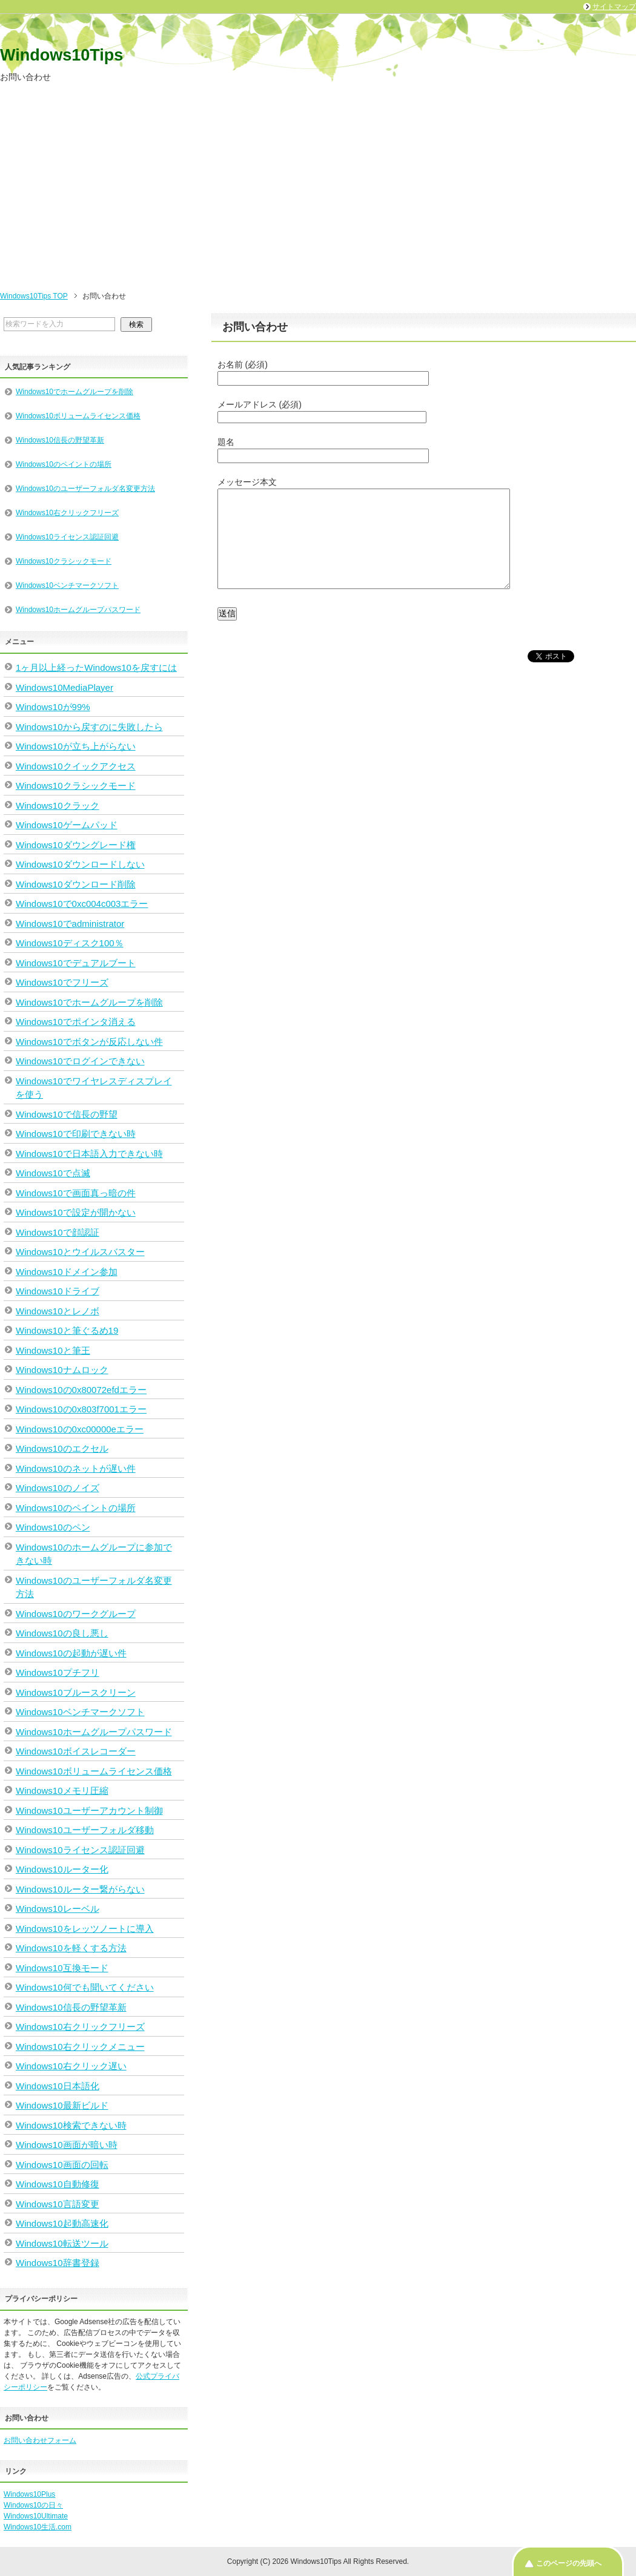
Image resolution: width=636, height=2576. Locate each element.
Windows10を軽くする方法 (71, 1948)
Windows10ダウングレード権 (76, 845)
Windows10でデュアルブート (76, 963)
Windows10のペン (53, 1527)
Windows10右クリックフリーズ (67, 513)
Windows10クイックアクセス (76, 766)
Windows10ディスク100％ (70, 943)
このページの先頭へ (568, 2563)
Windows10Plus (29, 2494)
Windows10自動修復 (57, 2184)
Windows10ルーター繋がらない (80, 1889)
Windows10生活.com (37, 2527)
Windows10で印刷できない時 (76, 1133)
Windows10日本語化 (57, 2086)
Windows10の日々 (33, 2505)
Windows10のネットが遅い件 (76, 1468)
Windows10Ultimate (36, 2516)
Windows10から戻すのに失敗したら (89, 727)
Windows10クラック (57, 805)
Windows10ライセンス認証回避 (67, 537)
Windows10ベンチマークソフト (67, 585)
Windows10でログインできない (80, 1061)
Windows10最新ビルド (62, 2105)
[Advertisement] (318, 190)
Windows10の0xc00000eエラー (80, 1429)
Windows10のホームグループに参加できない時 (94, 1554)
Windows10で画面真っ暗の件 (76, 1193)
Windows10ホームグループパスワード (78, 609)
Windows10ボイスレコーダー (76, 1751)
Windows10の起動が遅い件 (71, 1653)
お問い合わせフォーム (40, 2440)
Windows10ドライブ (57, 1291)
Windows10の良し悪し (62, 1633)
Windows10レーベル (57, 1908)
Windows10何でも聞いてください (85, 1987)
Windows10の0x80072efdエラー (81, 1390)
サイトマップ (614, 6)
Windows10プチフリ (57, 1672)
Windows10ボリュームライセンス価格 (78, 416)
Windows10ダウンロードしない (80, 864)
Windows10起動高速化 (62, 2223)
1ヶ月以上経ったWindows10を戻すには (96, 667)
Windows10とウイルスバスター (80, 1252)
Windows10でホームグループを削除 (74, 391)
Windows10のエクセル (62, 1448)
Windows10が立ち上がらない (76, 746)
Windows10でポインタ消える (76, 1021)
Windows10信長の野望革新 (60, 440)
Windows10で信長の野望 (67, 1114)
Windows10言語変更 (57, 2204)
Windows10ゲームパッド (67, 825)
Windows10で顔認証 (57, 1232)
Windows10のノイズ (57, 1488)
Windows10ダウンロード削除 (76, 884)
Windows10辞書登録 (57, 2263)
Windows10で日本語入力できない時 (89, 1153)
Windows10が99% (53, 707)
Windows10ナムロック (62, 1370)
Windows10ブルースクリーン (76, 1692)
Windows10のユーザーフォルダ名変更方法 (85, 488)
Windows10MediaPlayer (64, 687)
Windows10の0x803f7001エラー (81, 1409)
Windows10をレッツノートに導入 (85, 1928)
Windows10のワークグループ (76, 1614)
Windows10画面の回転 (62, 2164)
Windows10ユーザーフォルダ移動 (85, 1830)
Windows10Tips (61, 55)
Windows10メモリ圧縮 (62, 1790)
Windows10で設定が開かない (76, 1212)
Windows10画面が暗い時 (67, 2145)
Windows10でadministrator (70, 923)
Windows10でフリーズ (62, 982)
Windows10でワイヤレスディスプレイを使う (94, 1088)
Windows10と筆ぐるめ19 (67, 1330)
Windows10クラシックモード (63, 561)
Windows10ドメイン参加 (67, 1272)
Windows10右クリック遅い (71, 2066)
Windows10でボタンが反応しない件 (89, 1041)
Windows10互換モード (62, 1968)
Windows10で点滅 (53, 1173)
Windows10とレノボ (57, 1311)
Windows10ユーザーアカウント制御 (89, 1810)
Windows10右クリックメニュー (80, 2046)
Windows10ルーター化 (62, 1869)
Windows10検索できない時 (71, 2125)
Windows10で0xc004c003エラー (82, 903)
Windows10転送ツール (62, 2243)
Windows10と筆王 (53, 1350)
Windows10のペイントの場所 (63, 464)
